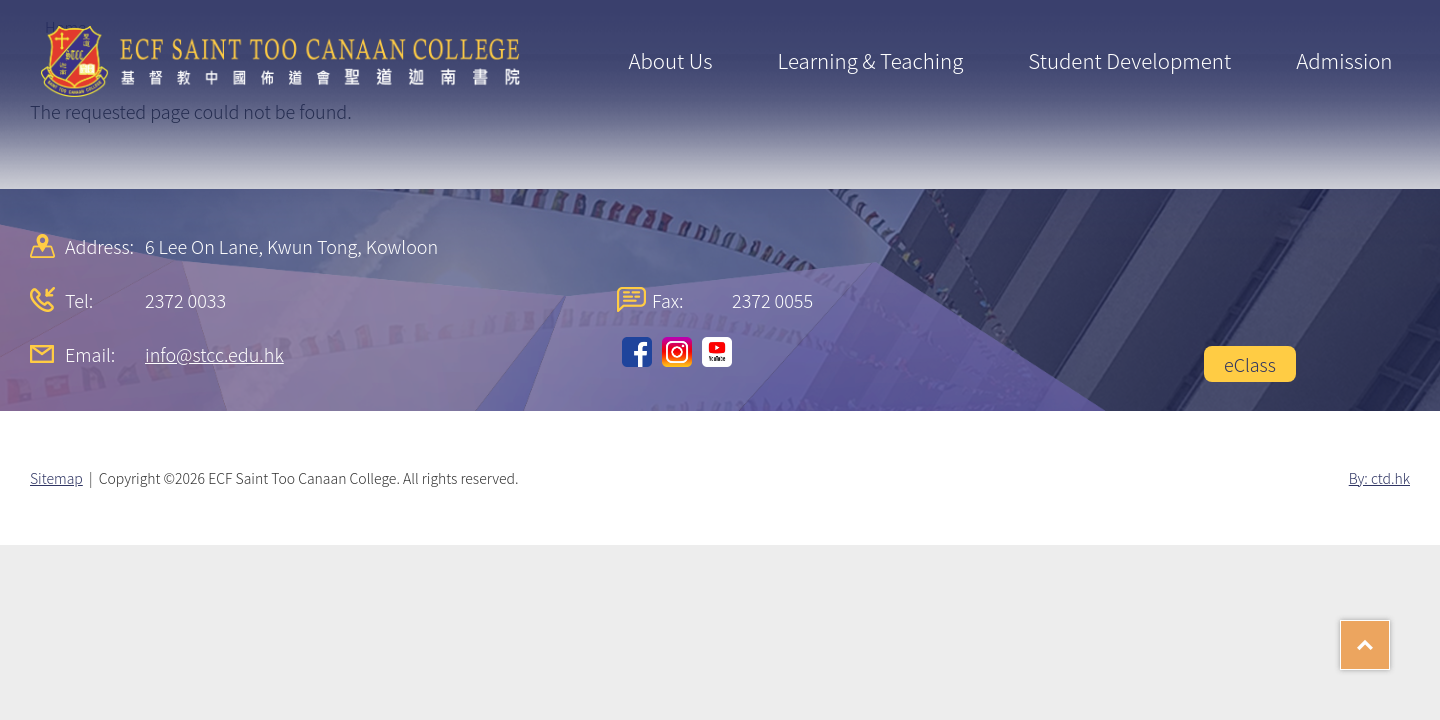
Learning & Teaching (870, 60)
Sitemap (56, 478)
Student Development (1129, 60)
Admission (1344, 60)
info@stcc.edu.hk (214, 354)
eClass (1250, 364)
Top (1389, 638)
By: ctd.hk (1379, 478)
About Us (670, 60)
